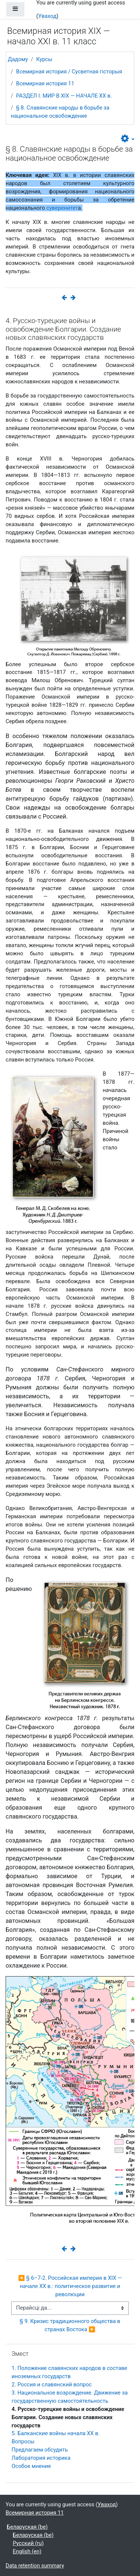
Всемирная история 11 (45, 83)
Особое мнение (31, 2466)
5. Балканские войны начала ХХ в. (56, 2433)
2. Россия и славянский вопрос (52, 2384)
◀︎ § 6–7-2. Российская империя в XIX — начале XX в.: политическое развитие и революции (70, 2286)
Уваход (47, 16)
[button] (127, 139)
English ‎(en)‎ (27, 2551)
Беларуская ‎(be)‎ (27, 2526)
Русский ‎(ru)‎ (28, 2543)
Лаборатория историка (41, 2458)
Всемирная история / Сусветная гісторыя (69, 71)
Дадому (18, 59)
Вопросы (23, 2441)
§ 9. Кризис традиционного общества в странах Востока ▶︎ (71, 2325)
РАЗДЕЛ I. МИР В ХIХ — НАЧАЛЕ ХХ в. (64, 95)
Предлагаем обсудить (40, 2449)
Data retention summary (35, 2565)
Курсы (44, 59)
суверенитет (62, 208)
